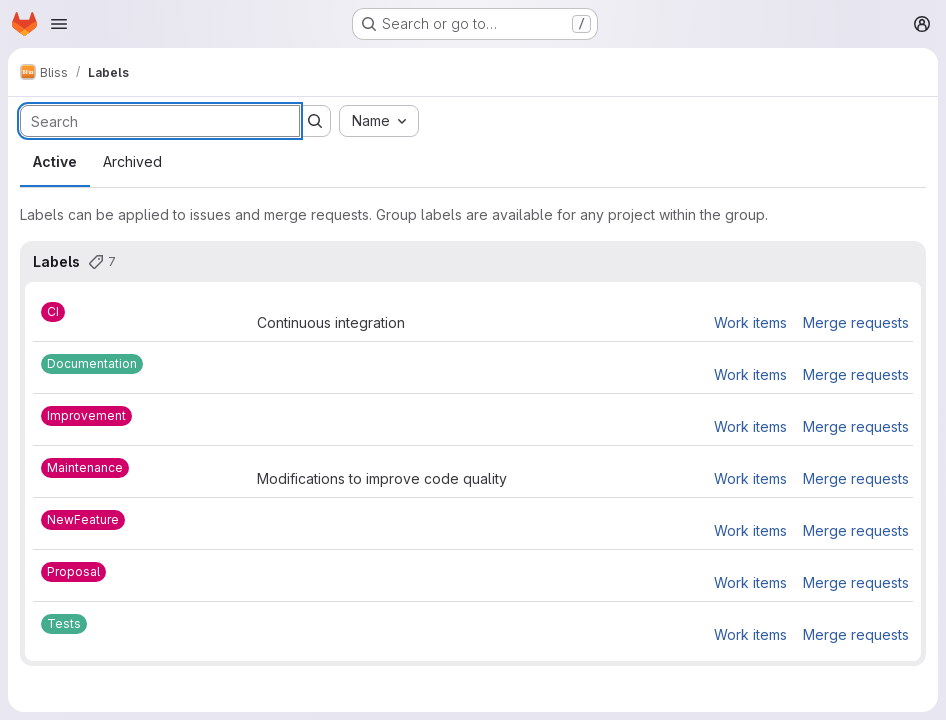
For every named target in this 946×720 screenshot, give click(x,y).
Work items (750, 322)
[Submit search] (315, 121)
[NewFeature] (83, 520)
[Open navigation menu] (59, 24)
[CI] (53, 312)
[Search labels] (160, 121)
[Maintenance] (85, 468)
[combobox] (379, 121)
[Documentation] (92, 364)
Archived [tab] (132, 161)
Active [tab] (55, 161)
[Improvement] (86, 416)
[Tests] (64, 624)
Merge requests (856, 322)
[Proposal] (73, 572)
